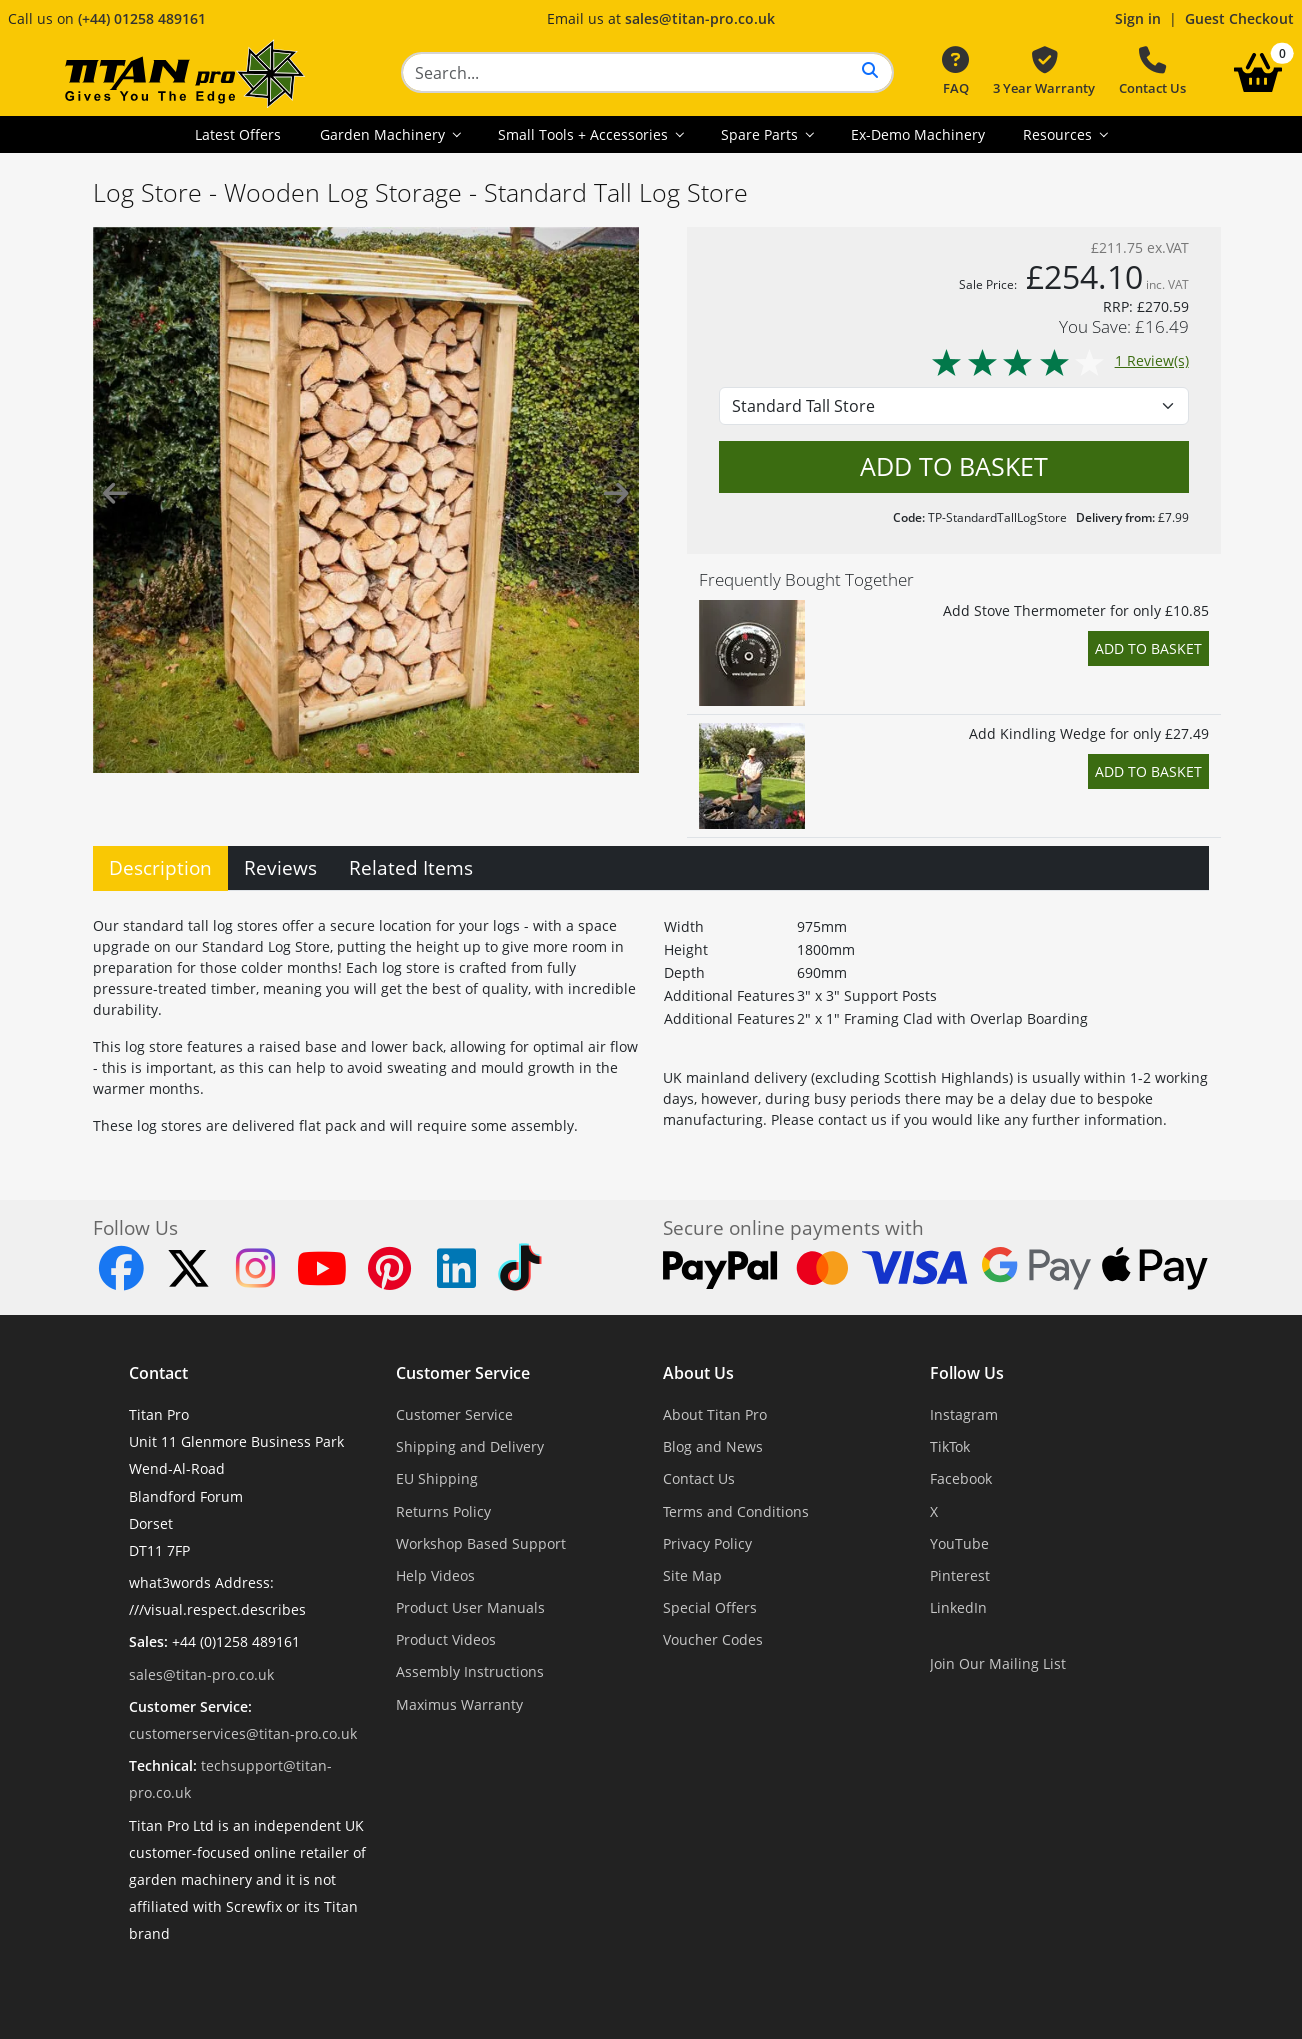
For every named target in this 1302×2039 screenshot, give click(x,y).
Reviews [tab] (280, 867)
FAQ (955, 72)
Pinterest (960, 1575)
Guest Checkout (1239, 18)
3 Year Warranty (1044, 72)
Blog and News (713, 1446)
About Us (698, 1373)
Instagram (964, 1414)
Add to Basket (1148, 648)
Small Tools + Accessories (585, 134)
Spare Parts (761, 134)
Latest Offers (238, 134)
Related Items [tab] (411, 867)
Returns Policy (443, 1511)
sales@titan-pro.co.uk (700, 18)
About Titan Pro (715, 1414)
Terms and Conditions (736, 1511)
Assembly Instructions (470, 1671)
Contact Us (1152, 72)
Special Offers (710, 1607)
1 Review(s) (1059, 360)
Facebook (961, 1478)
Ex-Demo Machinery (918, 134)
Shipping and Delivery (470, 1446)
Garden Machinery (384, 134)
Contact (158, 1373)
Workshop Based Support (481, 1543)
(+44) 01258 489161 (142, 18)
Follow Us (967, 1373)
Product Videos (446, 1639)
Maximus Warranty (459, 1704)
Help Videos (435, 1575)
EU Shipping (437, 1478)
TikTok (950, 1446)
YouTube (959, 1543)
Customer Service (463, 1373)
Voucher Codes (713, 1639)
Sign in (1138, 18)
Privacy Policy (707, 1543)
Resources (1059, 134)
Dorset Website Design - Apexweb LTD (720, 1983)
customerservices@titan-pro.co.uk (243, 1733)
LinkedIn (958, 1607)
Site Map (692, 1575)
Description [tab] (160, 867)
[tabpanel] (651, 1021)
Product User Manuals (470, 1607)
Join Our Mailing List (998, 1663)
